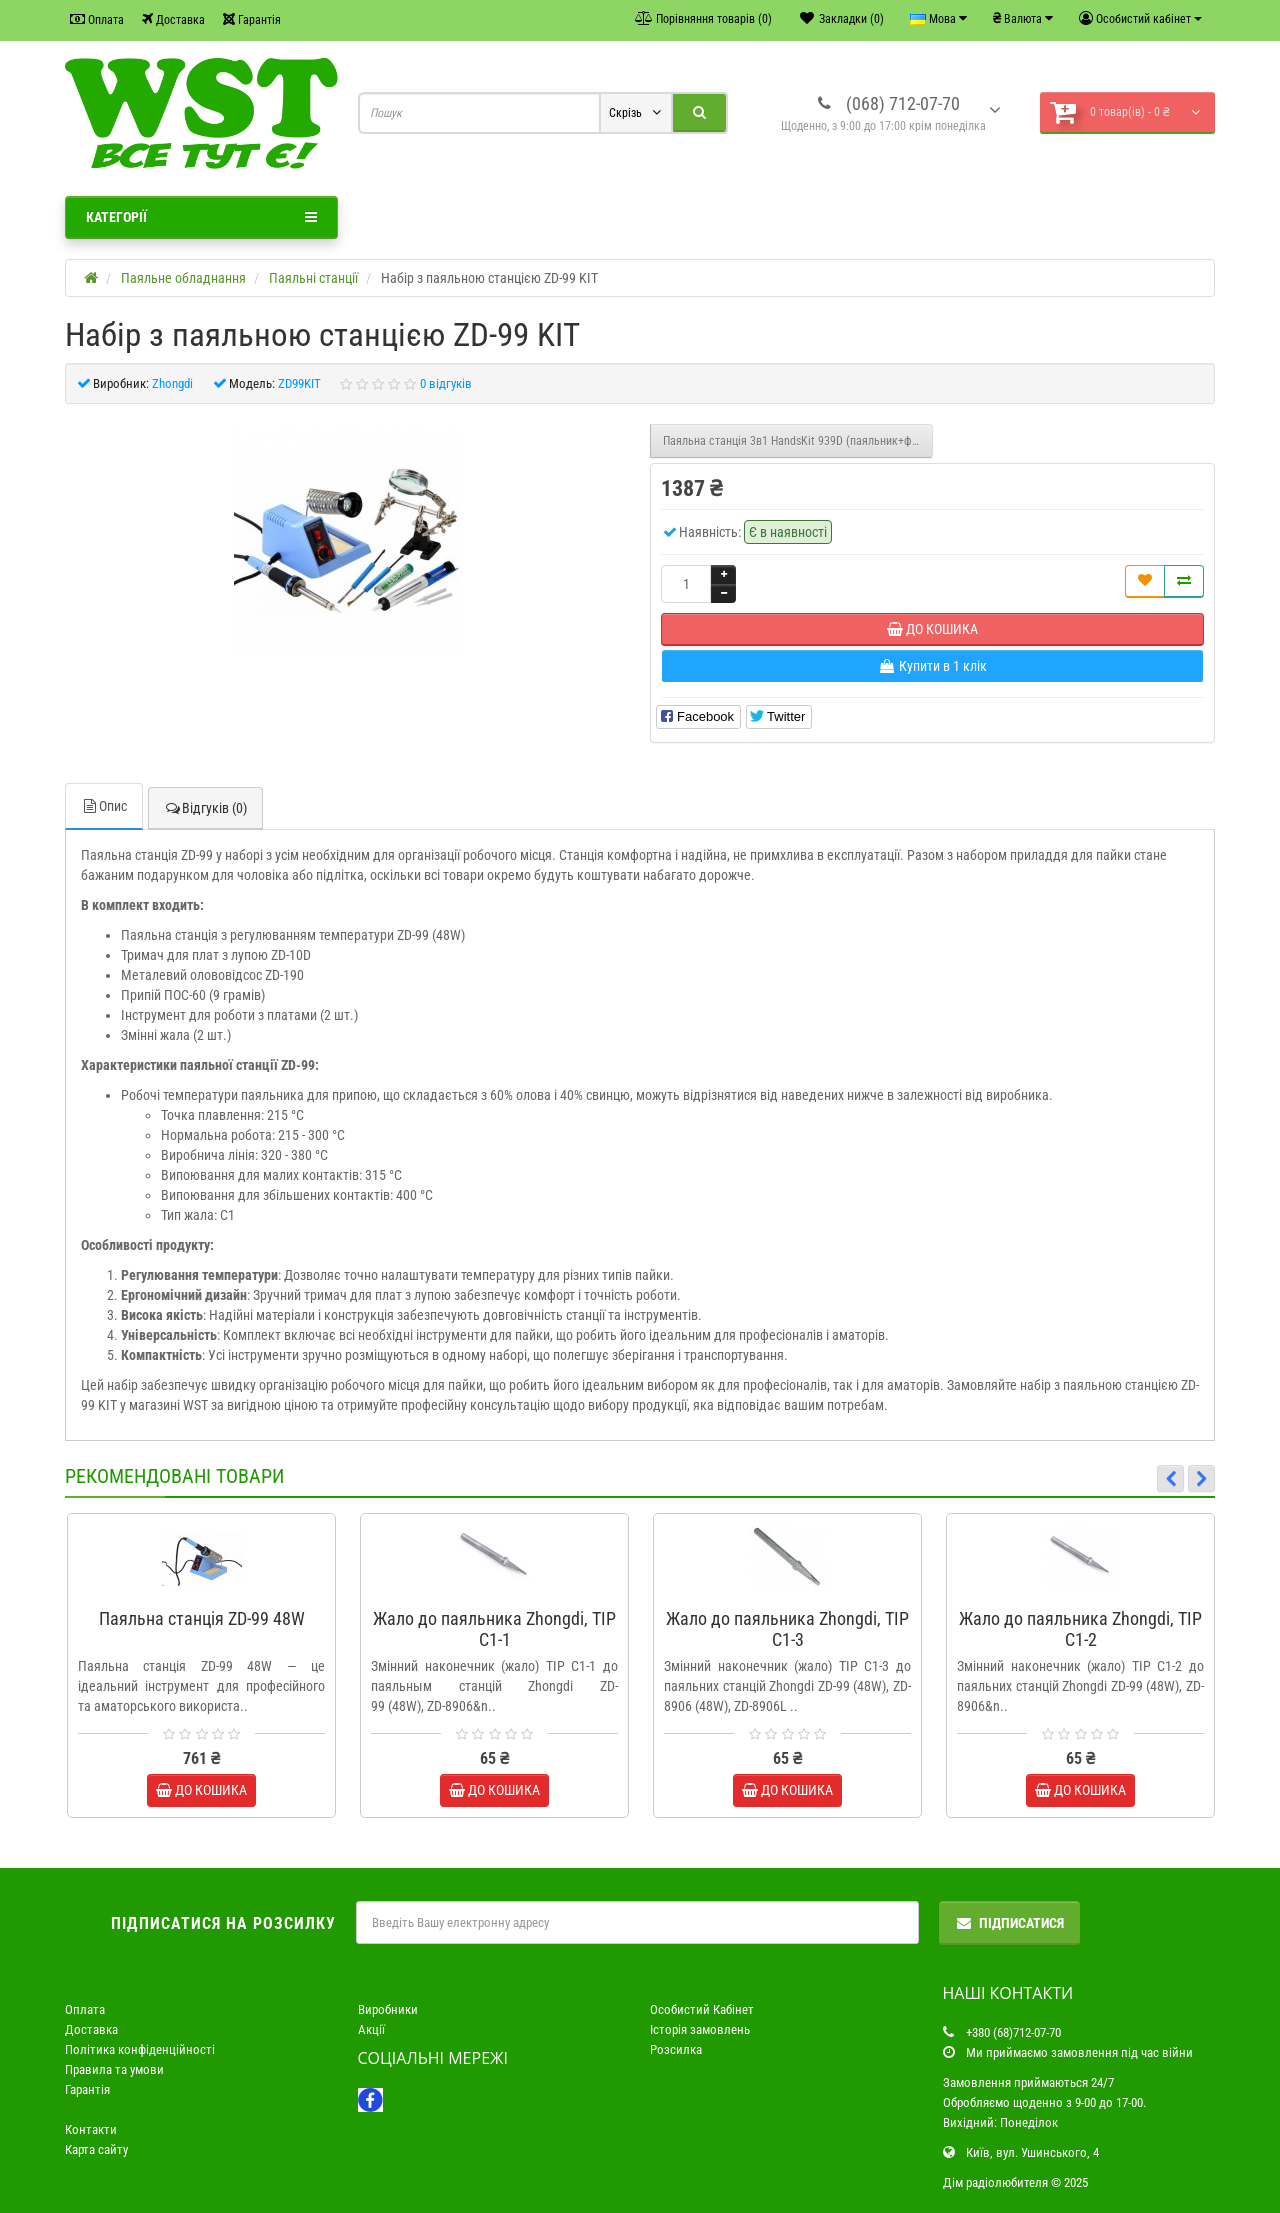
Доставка (173, 19)
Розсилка (676, 2049)
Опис (104, 806)
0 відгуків (446, 383)
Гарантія (252, 19)
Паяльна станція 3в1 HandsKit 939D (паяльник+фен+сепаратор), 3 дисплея (798, 441)
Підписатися (1009, 1923)
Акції (371, 2029)
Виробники (388, 2009)
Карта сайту (96, 2149)
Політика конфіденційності (140, 2049)
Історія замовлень (700, 2029)
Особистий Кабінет (702, 2009)
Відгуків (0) (205, 808)
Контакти (91, 2129)
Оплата (97, 19)
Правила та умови (114, 2069)
